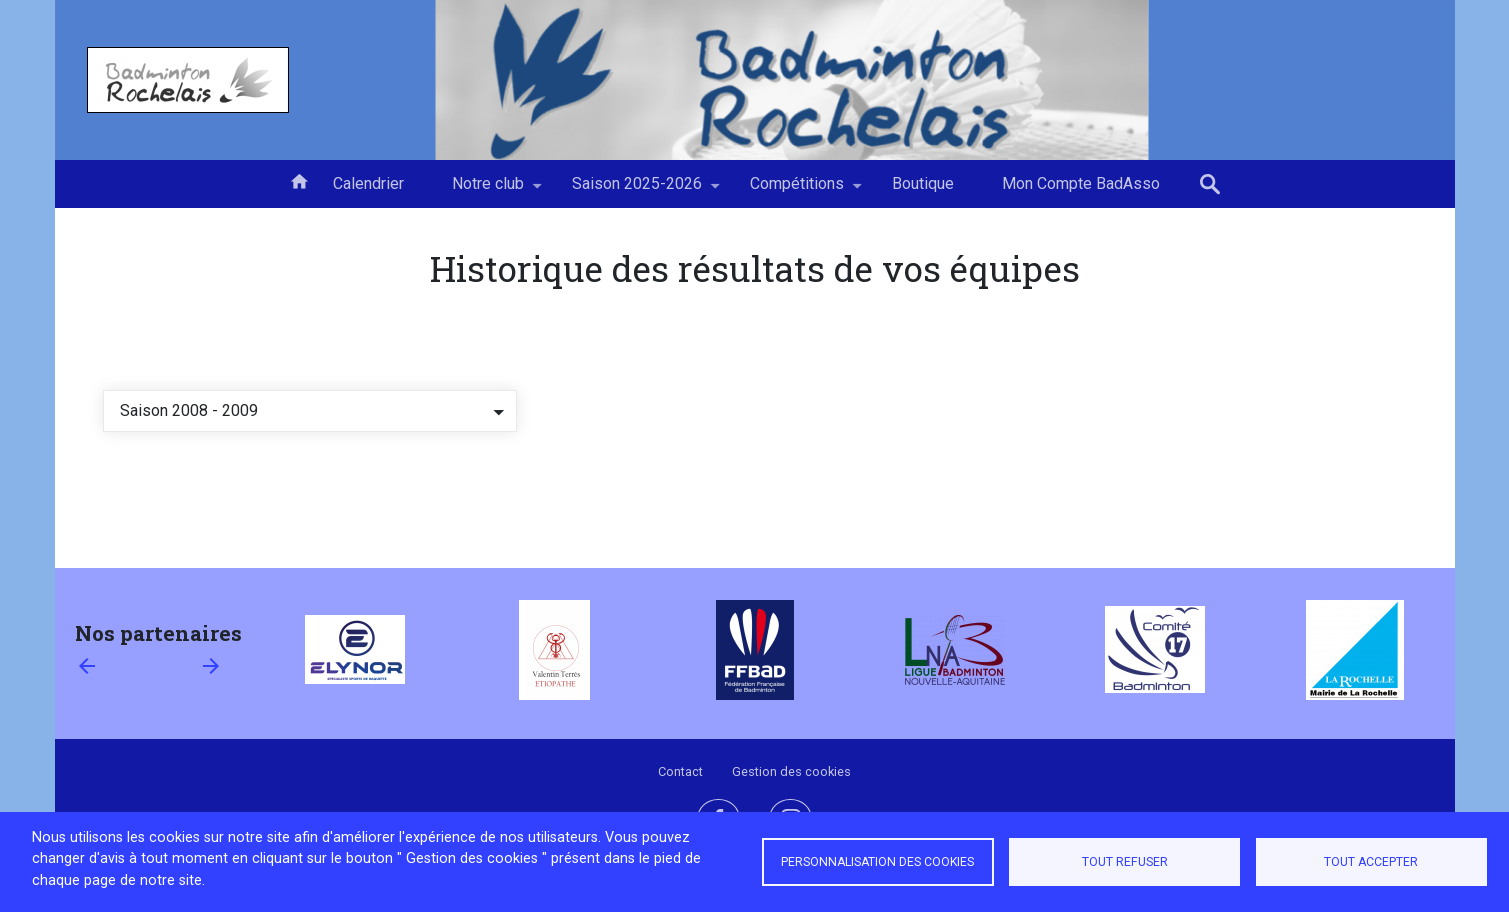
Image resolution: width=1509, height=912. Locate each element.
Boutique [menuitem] (923, 183)
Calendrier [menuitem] (368, 183)
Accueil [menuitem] (299, 180)
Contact (680, 771)
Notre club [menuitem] (488, 191)
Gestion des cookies (791, 771)
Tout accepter (1371, 862)
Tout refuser (1125, 862)
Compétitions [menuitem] (797, 191)
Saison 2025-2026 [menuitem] (637, 191)
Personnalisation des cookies (877, 862)
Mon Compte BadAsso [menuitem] (1081, 183)
